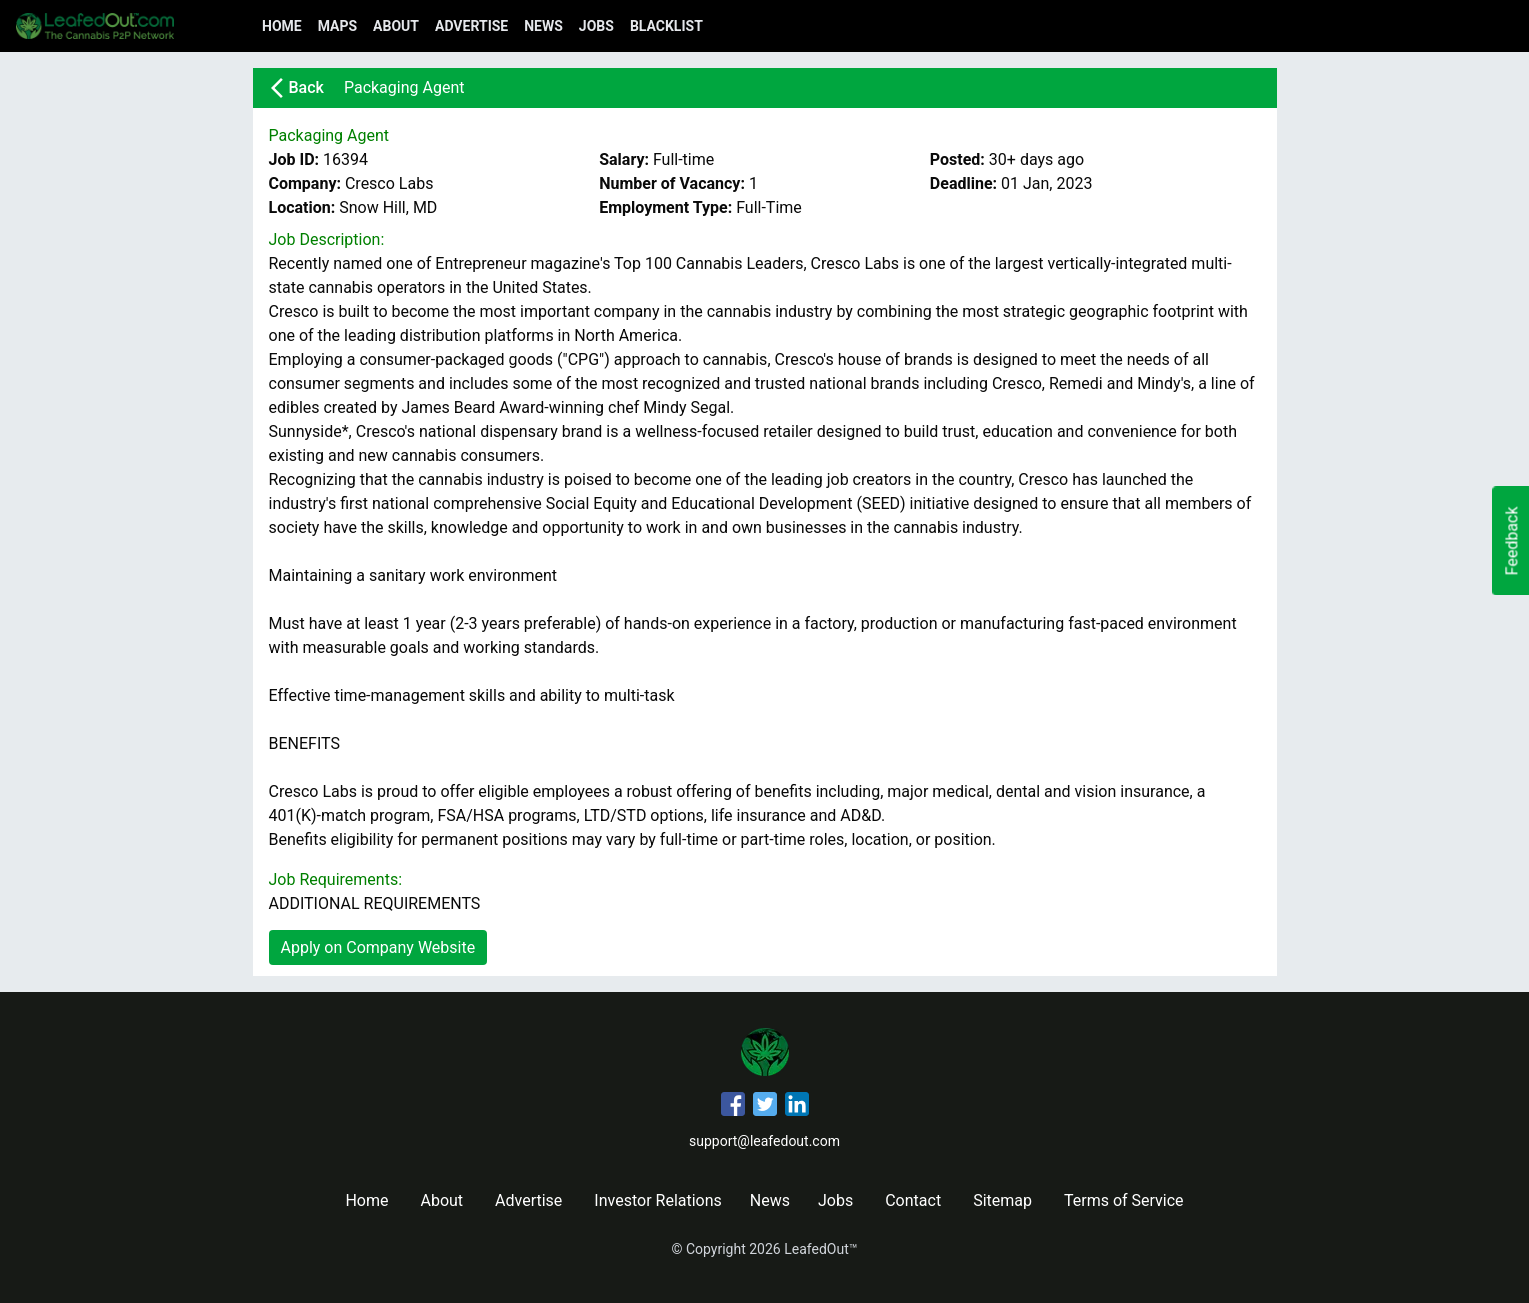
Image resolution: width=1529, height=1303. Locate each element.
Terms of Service (1124, 1200)
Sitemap (1002, 1200)
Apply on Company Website (378, 947)
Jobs (596, 26)
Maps (337, 26)
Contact (913, 1200)
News (543, 26)
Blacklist (666, 26)
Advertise (471, 26)
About (396, 26)
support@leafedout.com (764, 1141)
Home (282, 26)
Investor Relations (657, 1200)
